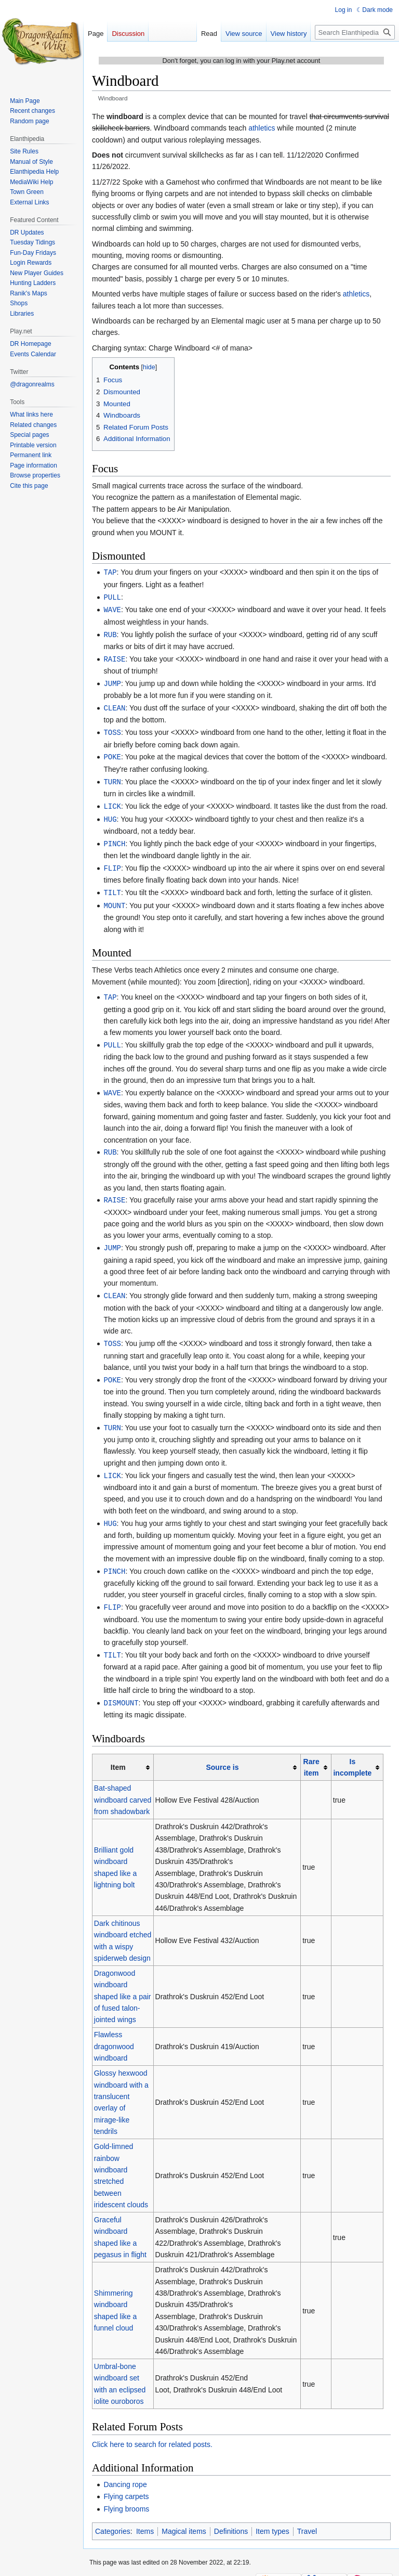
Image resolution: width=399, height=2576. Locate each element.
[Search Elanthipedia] (355, 32)
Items (145, 2514)
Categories (112, 2514)
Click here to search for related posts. (152, 2428)
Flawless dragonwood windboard (114, 2030)
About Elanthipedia (160, 2563)
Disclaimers (208, 2563)
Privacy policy (108, 2563)
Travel (307, 2514)
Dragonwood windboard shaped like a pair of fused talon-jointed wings (122, 1980)
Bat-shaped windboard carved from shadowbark (123, 1783)
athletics (261, 128)
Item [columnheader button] (118, 1750)
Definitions (231, 2514)
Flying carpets (126, 2480)
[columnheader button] (227, 1751)
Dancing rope (125, 2468)
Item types (272, 2514)
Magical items (184, 2514)
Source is (222, 1750)
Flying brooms (126, 2492)
